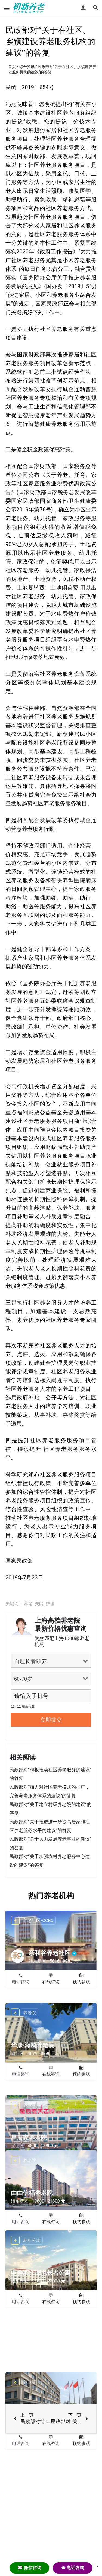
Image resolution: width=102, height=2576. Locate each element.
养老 (28, 1603)
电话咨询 (20, 1981)
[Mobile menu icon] (6, 8)
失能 (39, 1603)
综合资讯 (27, 67)
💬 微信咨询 (29, 2567)
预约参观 (81, 1981)
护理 (50, 1603)
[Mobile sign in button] (83, 7)
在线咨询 (51, 1981)
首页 (12, 67)
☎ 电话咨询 (72, 2567)
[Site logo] (30, 8)
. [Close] (97, 2564)
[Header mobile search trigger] (95, 7)
